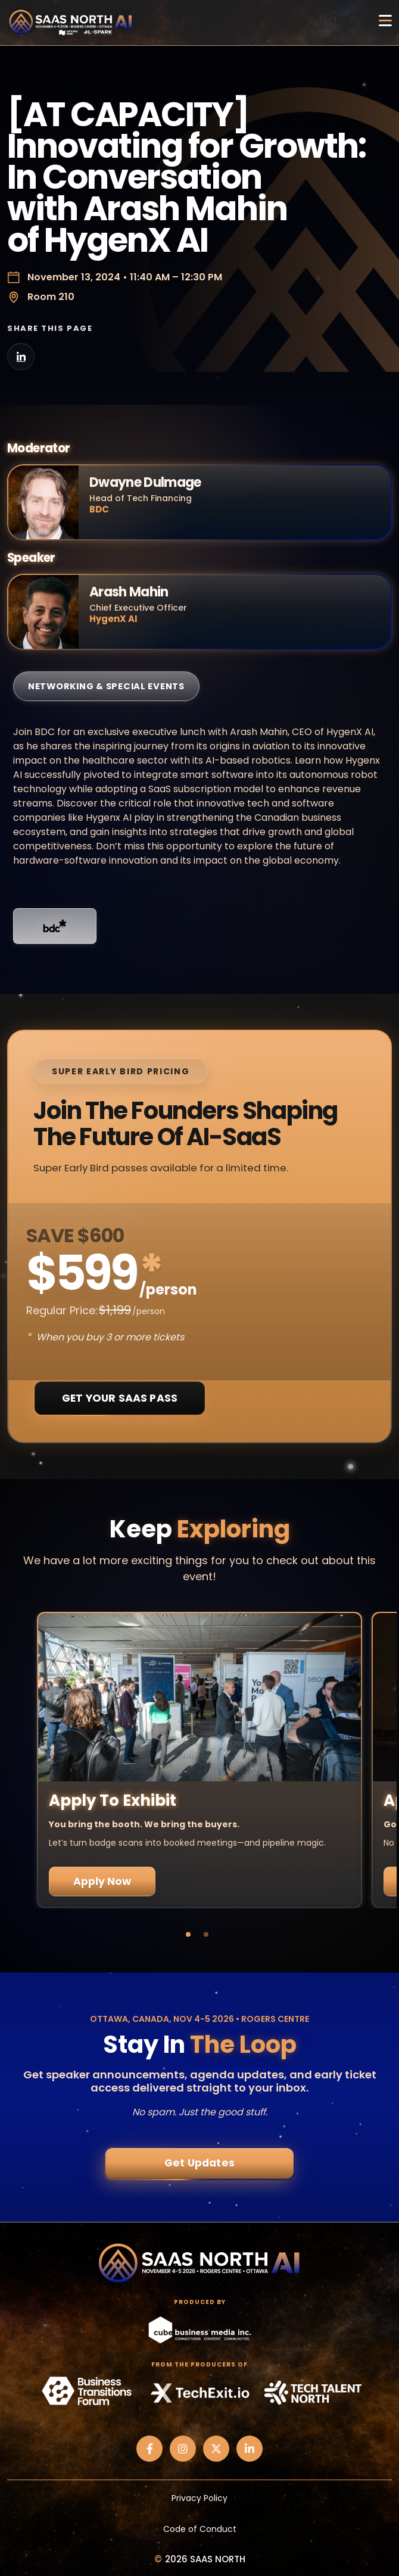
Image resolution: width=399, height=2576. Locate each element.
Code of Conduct (199, 2529)
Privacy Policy (199, 2498)
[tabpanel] (199, 1760)
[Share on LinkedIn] (21, 356)
